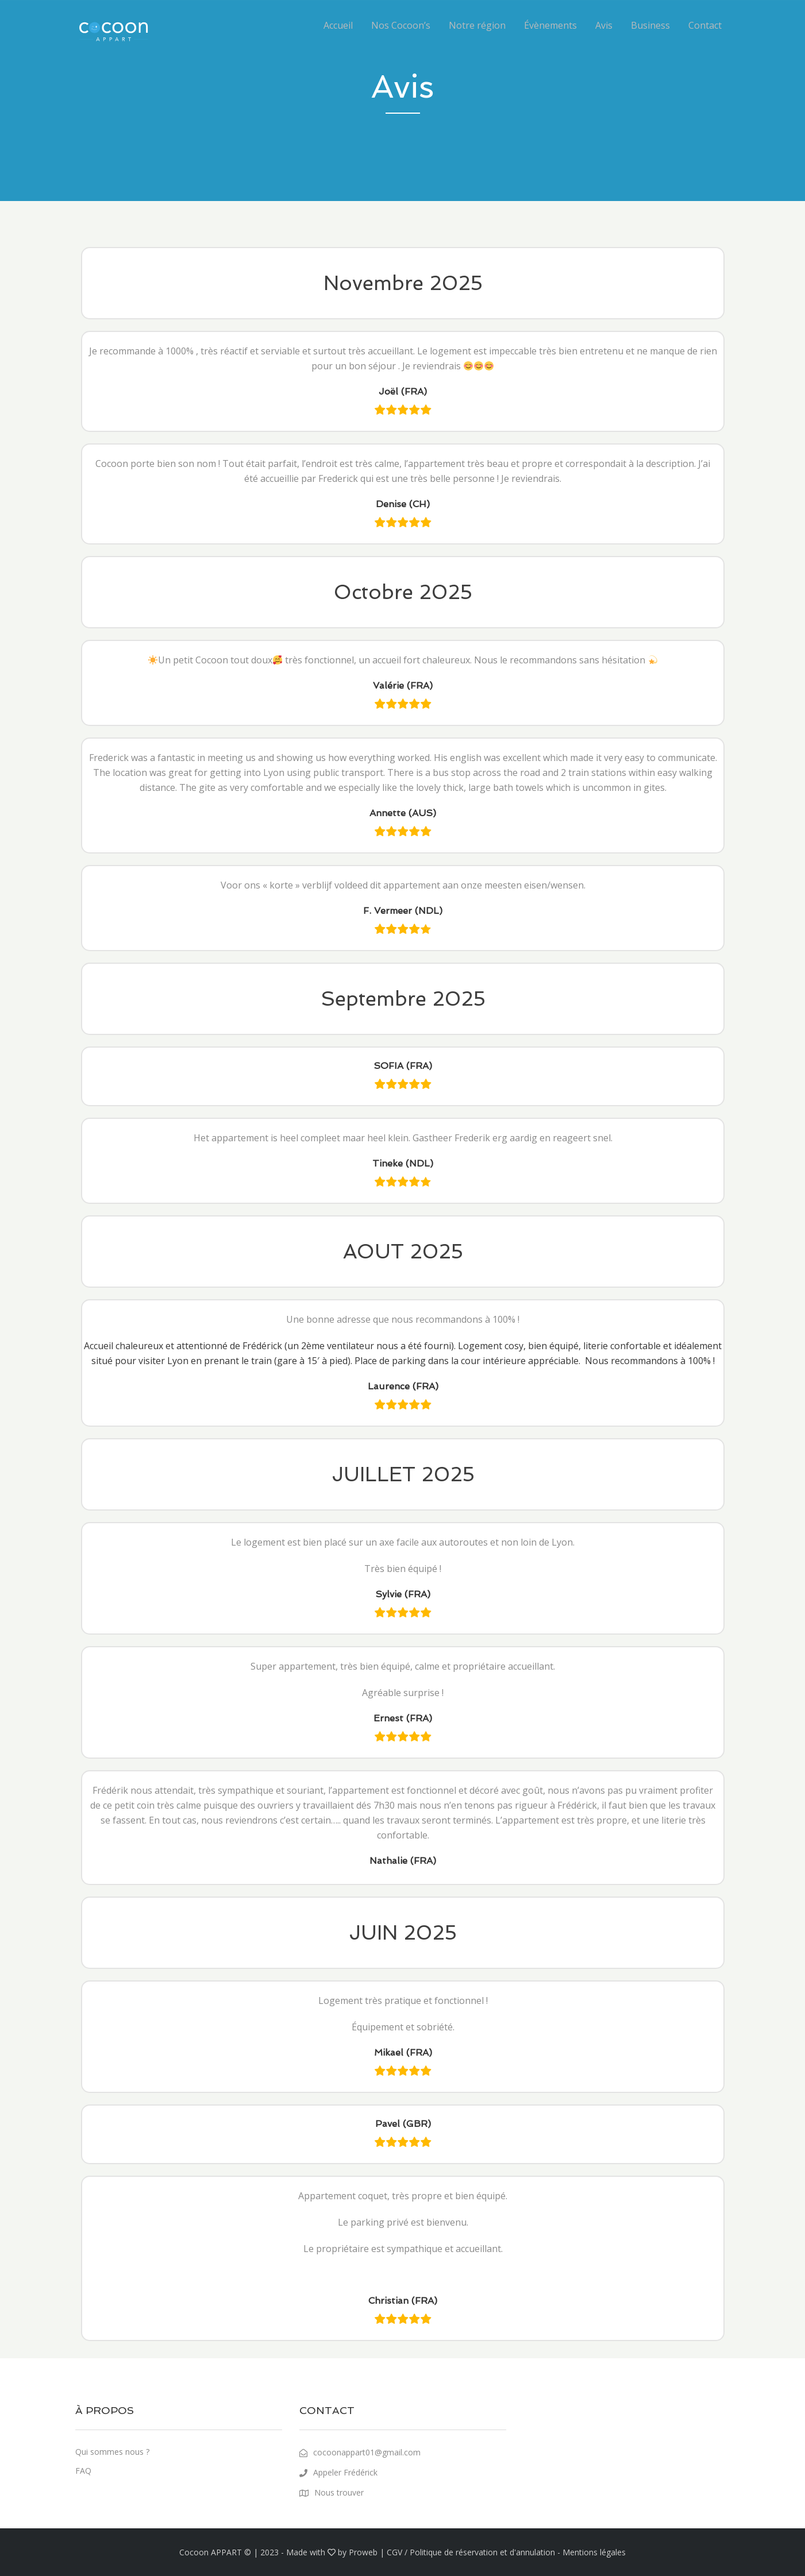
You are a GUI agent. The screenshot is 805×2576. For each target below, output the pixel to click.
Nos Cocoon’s (400, 25)
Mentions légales (594, 2552)
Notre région (477, 25)
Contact (705, 25)
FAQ (83, 2470)
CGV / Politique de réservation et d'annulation (471, 2552)
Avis (604, 25)
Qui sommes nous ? (112, 2451)
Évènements (550, 25)
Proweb (363, 2552)
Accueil (338, 25)
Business (650, 25)
